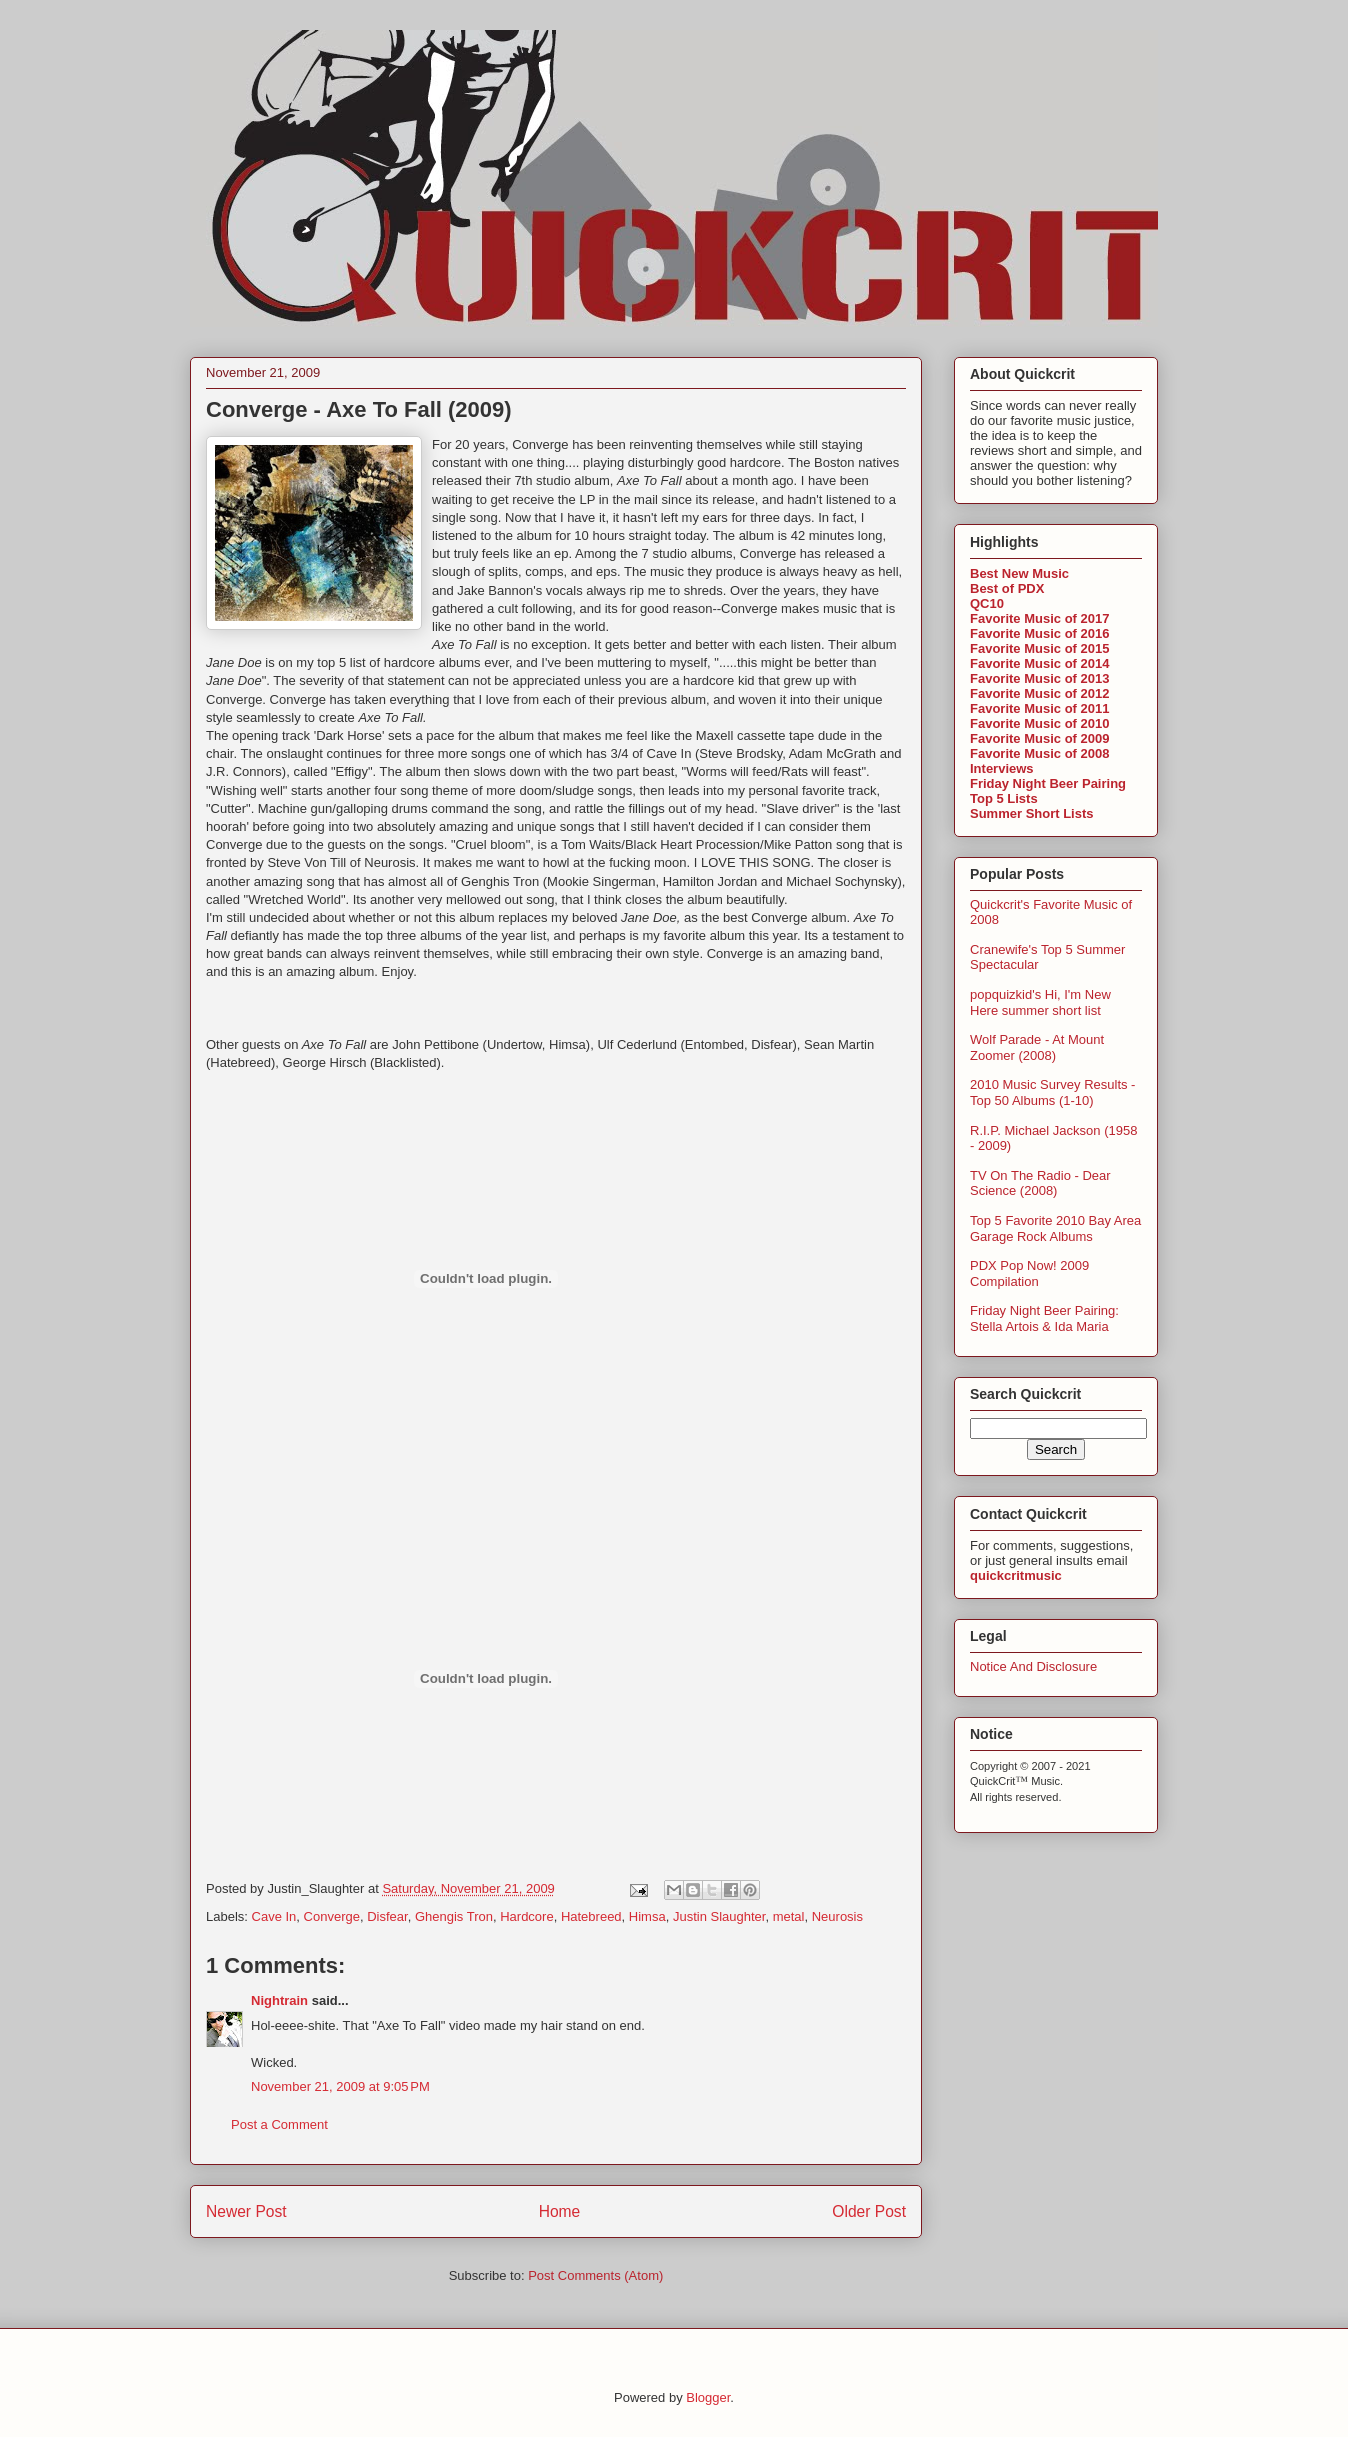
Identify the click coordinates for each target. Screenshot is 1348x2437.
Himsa (647, 1916)
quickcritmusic (1016, 1575)
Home (560, 2211)
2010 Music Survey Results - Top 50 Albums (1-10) (1052, 1092)
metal (789, 1916)
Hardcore (526, 1916)
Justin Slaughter (719, 1916)
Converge (332, 1916)
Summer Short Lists (1032, 813)
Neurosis (837, 1916)
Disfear (387, 1916)
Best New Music (1019, 573)
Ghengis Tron (454, 1916)
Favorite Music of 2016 (1039, 633)
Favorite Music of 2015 (1039, 648)
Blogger (708, 2397)
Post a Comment (279, 2124)
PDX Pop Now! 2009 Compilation (1029, 1273)
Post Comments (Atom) (595, 2275)
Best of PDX (1007, 588)
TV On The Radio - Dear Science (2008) (1040, 1183)
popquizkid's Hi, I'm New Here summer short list (1040, 1002)
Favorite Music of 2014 (1039, 663)
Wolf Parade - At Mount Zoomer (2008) (1037, 1047)
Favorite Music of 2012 (1039, 693)
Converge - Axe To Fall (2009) (359, 409)
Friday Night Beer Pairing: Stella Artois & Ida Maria (1044, 1318)
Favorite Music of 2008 (1039, 753)
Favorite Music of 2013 (1039, 678)
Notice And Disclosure (1033, 1666)
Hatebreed (591, 1916)
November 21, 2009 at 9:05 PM (340, 2086)
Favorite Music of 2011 (1039, 708)
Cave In (274, 1916)
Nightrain (279, 2000)
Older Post (869, 2211)
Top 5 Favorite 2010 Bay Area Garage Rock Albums (1055, 1228)
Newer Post (246, 2211)
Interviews (1002, 768)
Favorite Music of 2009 (1039, 738)
